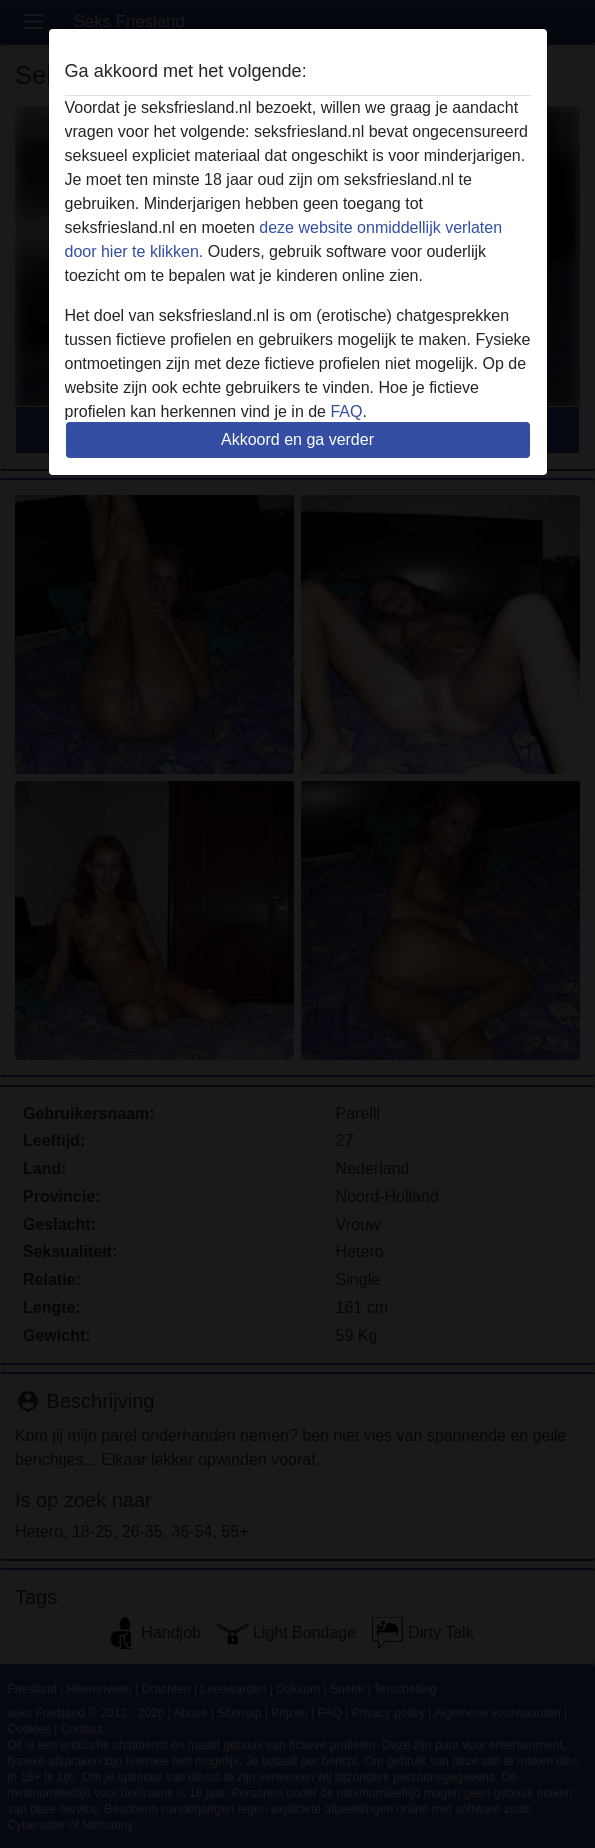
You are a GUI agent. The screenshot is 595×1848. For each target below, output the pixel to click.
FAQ (346, 411)
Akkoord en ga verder (297, 439)
